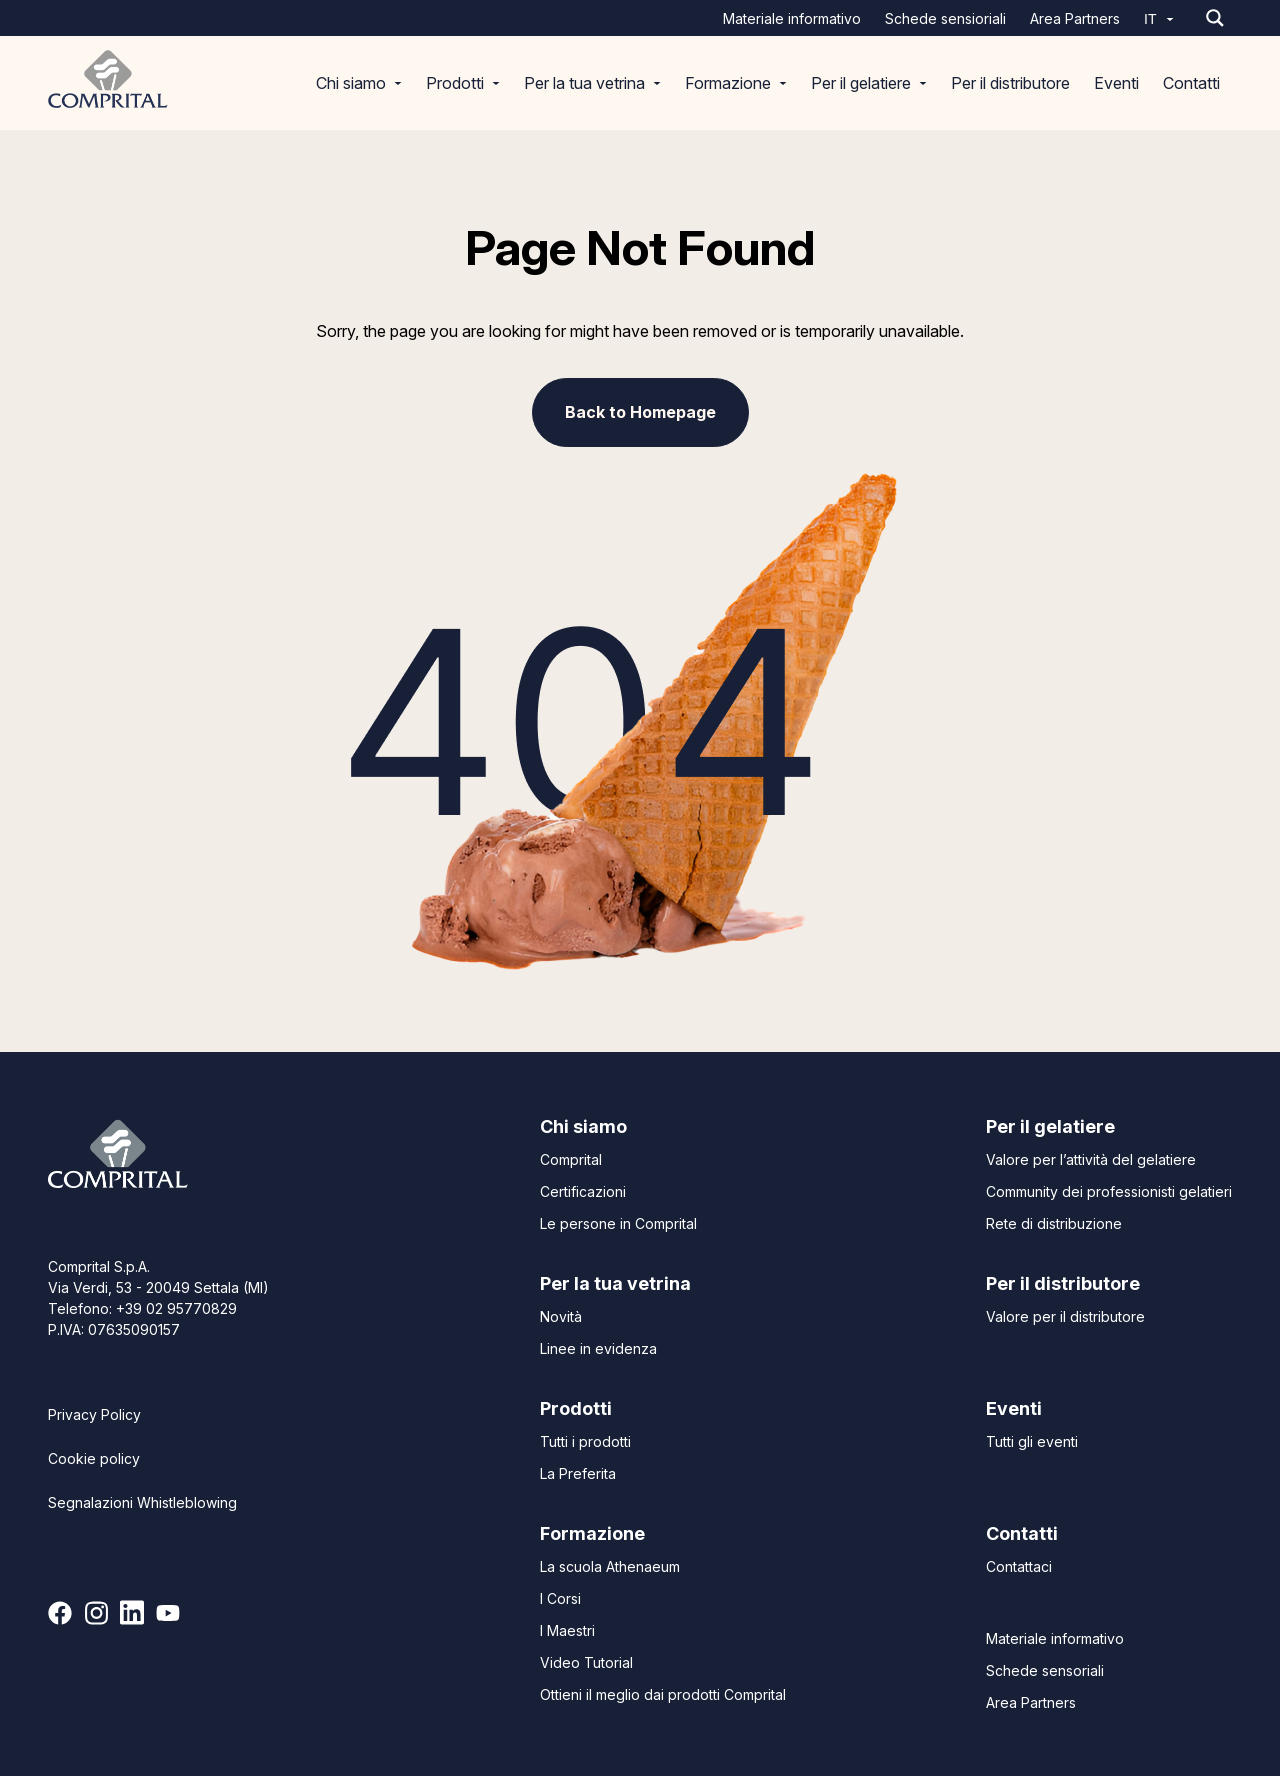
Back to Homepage (640, 412)
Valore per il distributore (1065, 1316)
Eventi (1116, 83)
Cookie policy (94, 1458)
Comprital (571, 1159)
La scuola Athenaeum (610, 1566)
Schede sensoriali (1045, 1670)
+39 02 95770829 (176, 1308)
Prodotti (463, 83)
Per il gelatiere (869, 83)
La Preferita (578, 1473)
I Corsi (560, 1598)
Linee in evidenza (598, 1348)
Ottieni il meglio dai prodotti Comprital (663, 1694)
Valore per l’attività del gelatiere (1091, 1159)
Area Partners (1075, 18)
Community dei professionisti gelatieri (1109, 1191)
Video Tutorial (586, 1662)
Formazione (736, 83)
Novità (561, 1316)
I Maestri (567, 1630)
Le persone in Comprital (618, 1223)
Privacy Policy (94, 1414)
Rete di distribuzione (1054, 1223)
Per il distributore (1010, 83)
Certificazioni (583, 1191)
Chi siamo (359, 83)
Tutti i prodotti (585, 1441)
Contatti (1191, 83)
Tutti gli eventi (1032, 1441)
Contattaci (1019, 1566)
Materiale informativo (792, 18)
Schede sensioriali (945, 18)
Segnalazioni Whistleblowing (142, 1502)
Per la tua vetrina (592, 83)
